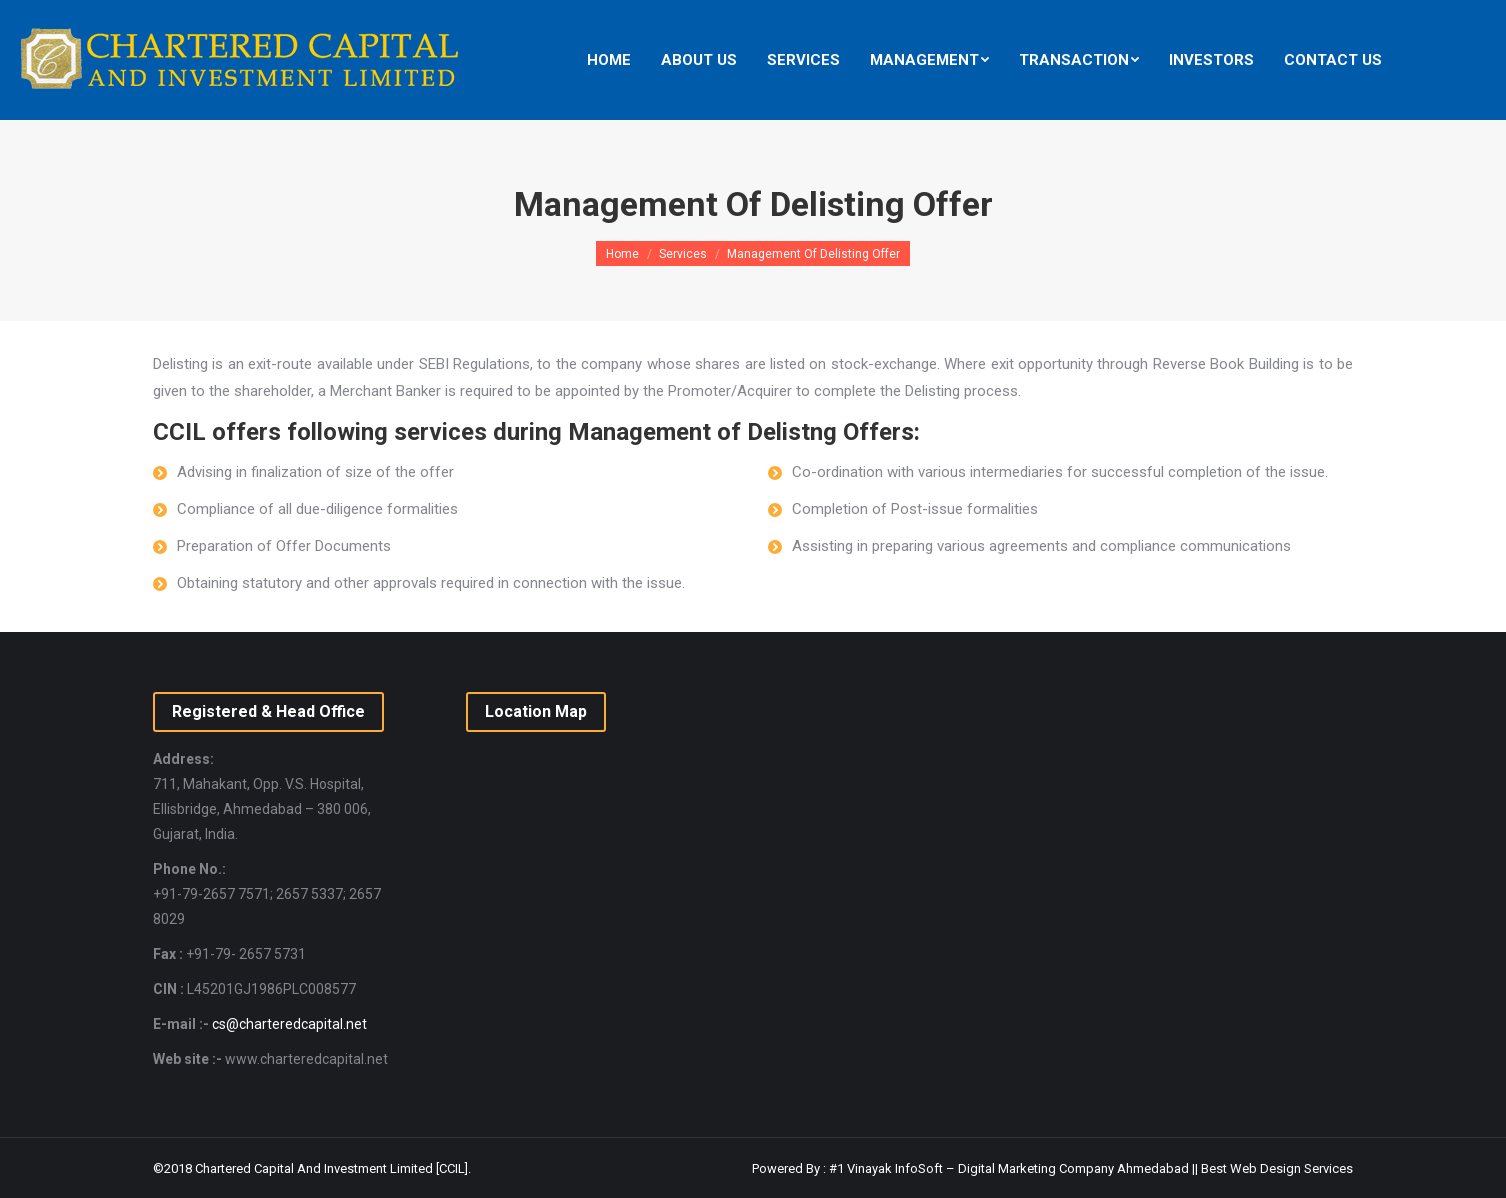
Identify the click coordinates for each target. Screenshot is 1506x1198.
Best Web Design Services (1277, 1168)
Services (683, 254)
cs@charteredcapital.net (289, 1024)
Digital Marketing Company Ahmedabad (1073, 1168)
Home (622, 254)
